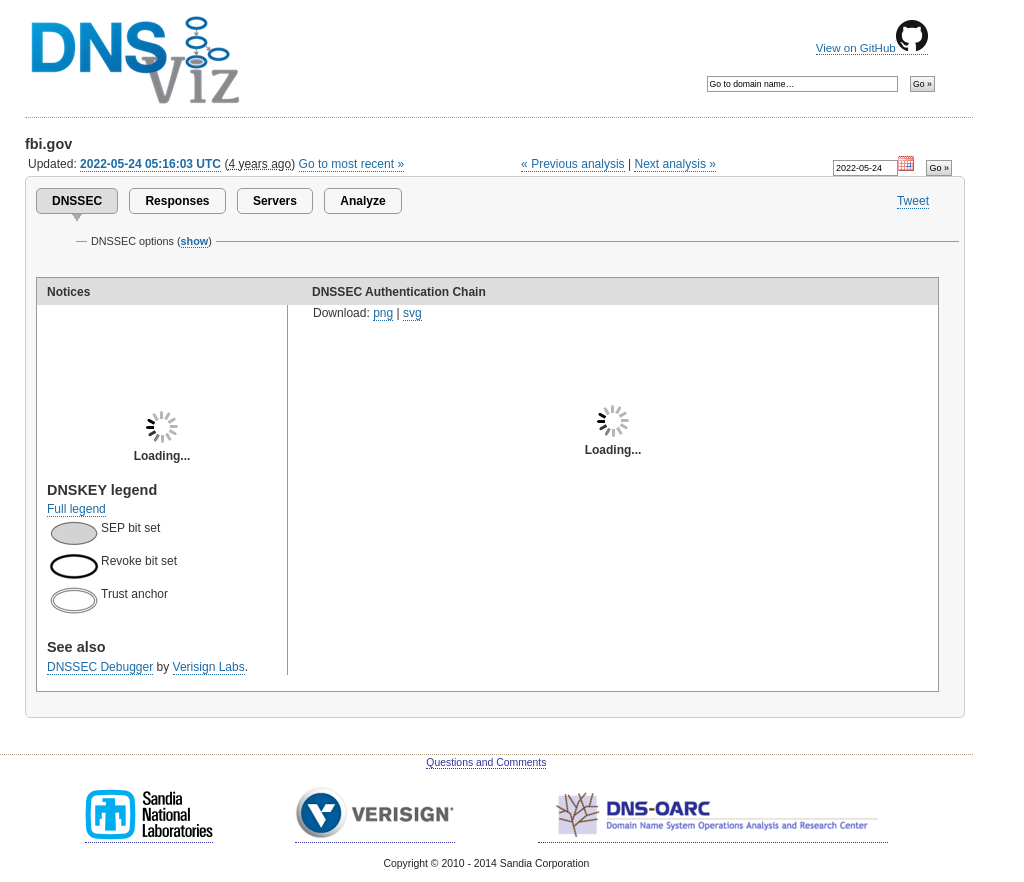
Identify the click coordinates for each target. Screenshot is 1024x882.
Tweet (913, 201)
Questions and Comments (486, 762)
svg (412, 313)
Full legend (76, 509)
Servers (275, 201)
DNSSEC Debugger (100, 667)
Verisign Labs (209, 667)
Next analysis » (674, 164)
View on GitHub (872, 48)
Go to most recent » (352, 164)
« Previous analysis (573, 164)
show (195, 241)
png (383, 313)
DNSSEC (77, 201)
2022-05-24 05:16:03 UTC (150, 164)
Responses (177, 201)
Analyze (362, 201)
